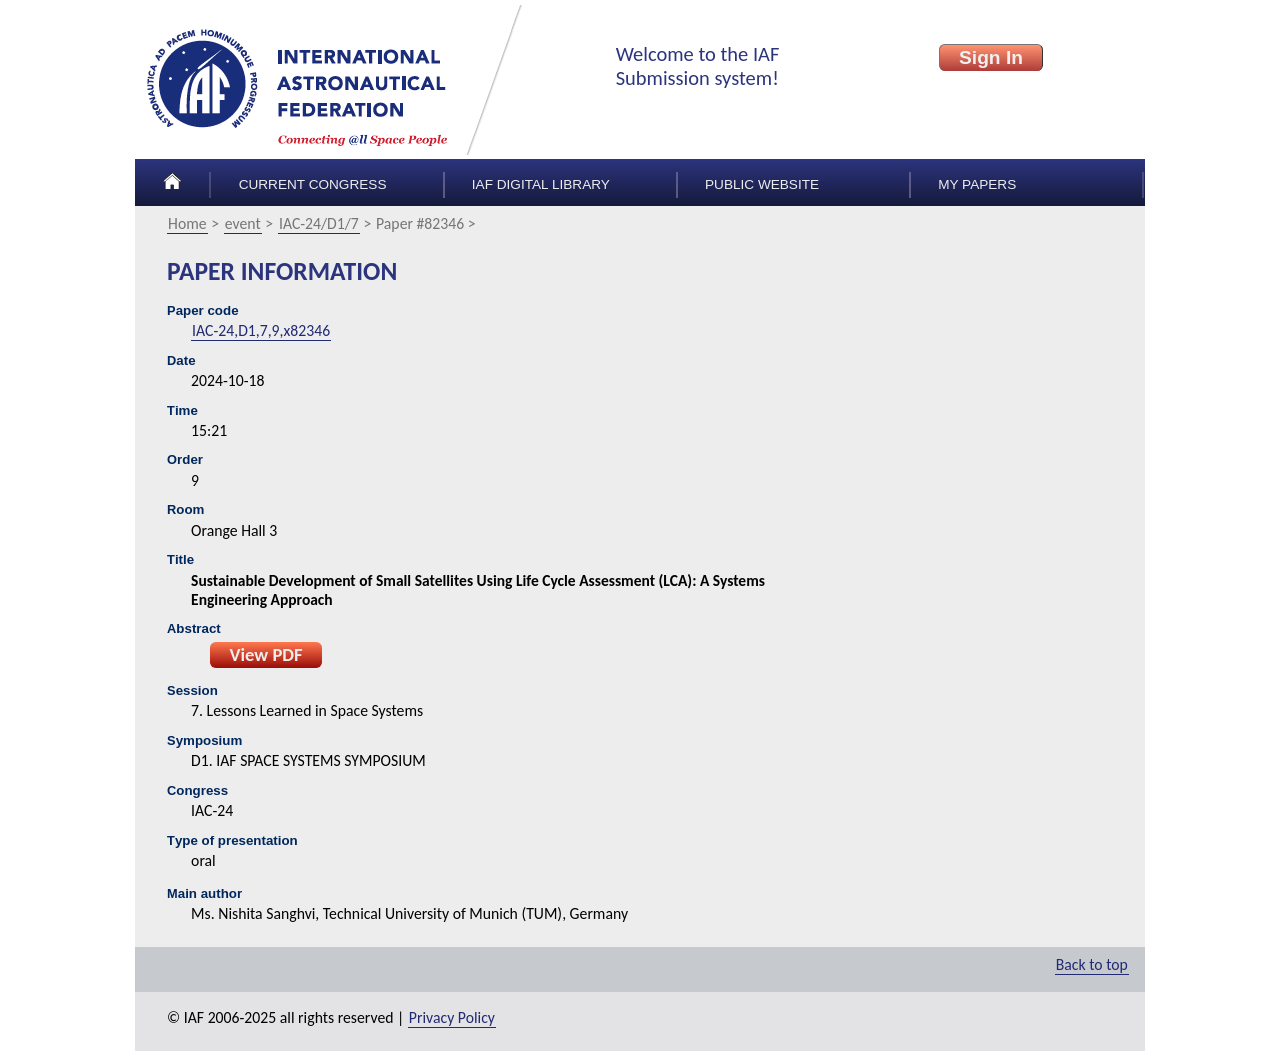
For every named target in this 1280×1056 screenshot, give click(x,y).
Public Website (762, 184)
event (243, 223)
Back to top (1092, 964)
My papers (977, 184)
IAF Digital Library (541, 184)
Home (187, 223)
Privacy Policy (452, 1017)
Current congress (313, 184)
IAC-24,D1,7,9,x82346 (261, 330)
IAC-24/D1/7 (319, 223)
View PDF (265, 654)
